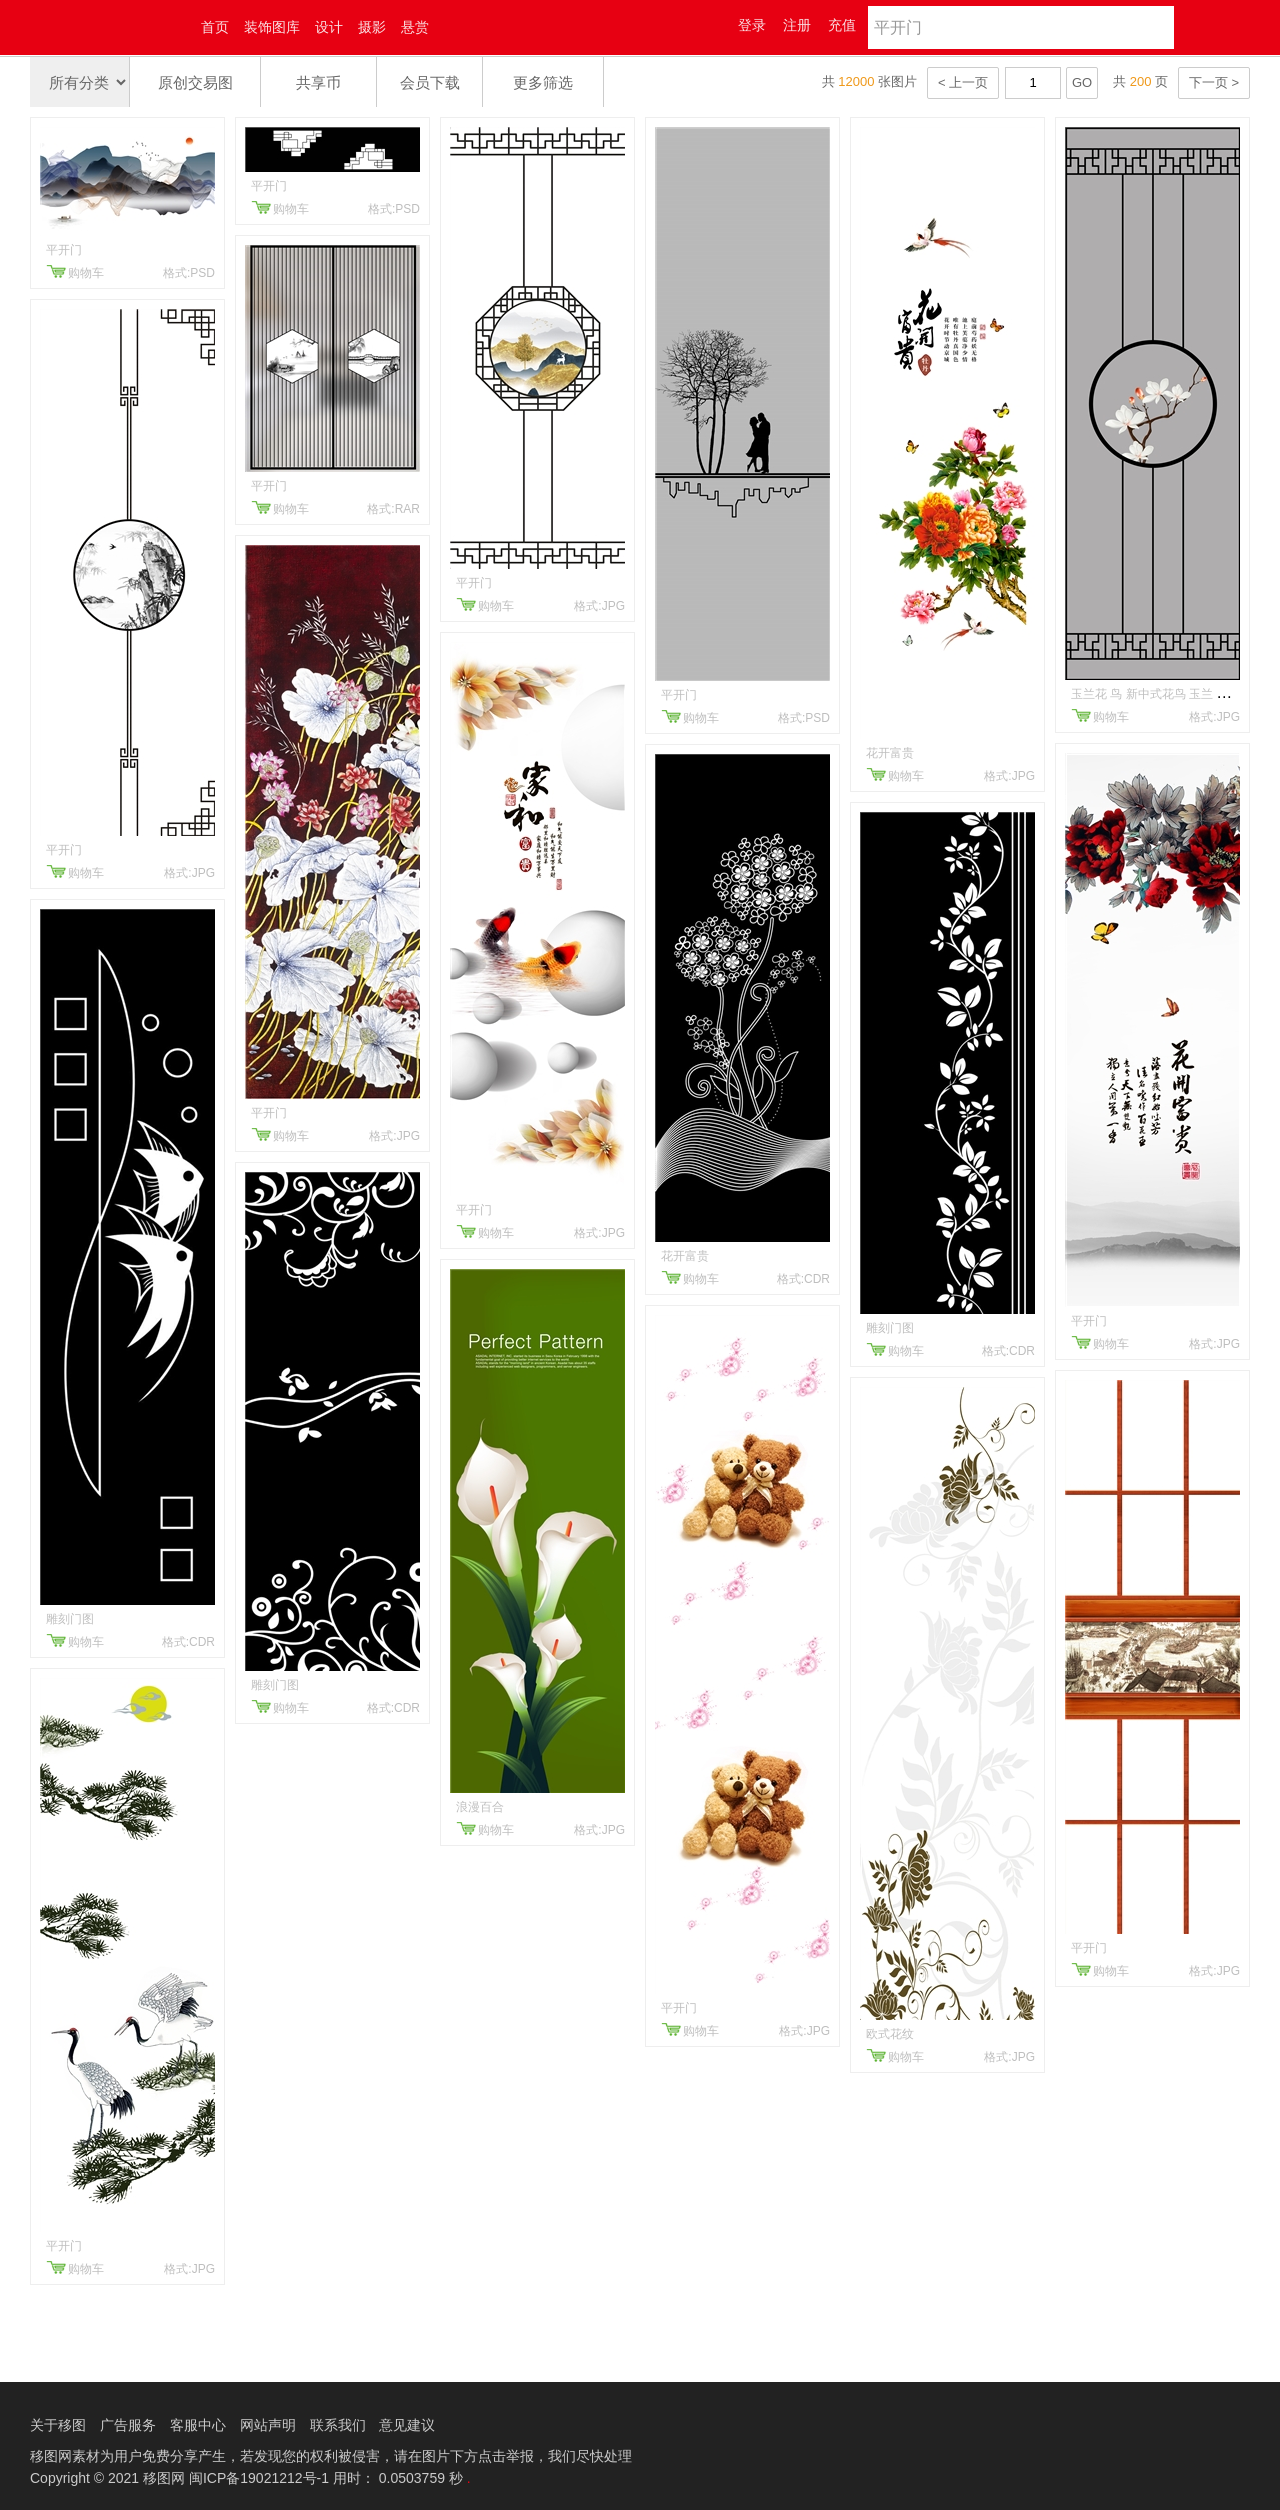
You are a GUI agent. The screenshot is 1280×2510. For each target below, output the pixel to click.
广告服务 (128, 2425)
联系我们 (338, 2425)
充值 (842, 25)
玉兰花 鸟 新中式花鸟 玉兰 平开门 (1161, 694)
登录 (752, 25)
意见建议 (407, 2425)
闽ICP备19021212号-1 (259, 2478)
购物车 (86, 273)
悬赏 (415, 27)
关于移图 (58, 2425)
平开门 (64, 250)
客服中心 (198, 2425)
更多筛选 (543, 82)
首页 (215, 27)
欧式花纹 (890, 2034)
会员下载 (430, 82)
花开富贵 (685, 1256)
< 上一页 (963, 82)
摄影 (372, 27)
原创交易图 (195, 82)
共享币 (318, 82)
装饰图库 (272, 27)
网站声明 (268, 2425)
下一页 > (1214, 82)
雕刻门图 (70, 1619)
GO (1082, 82)
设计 (329, 27)
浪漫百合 (480, 1807)
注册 (797, 25)
